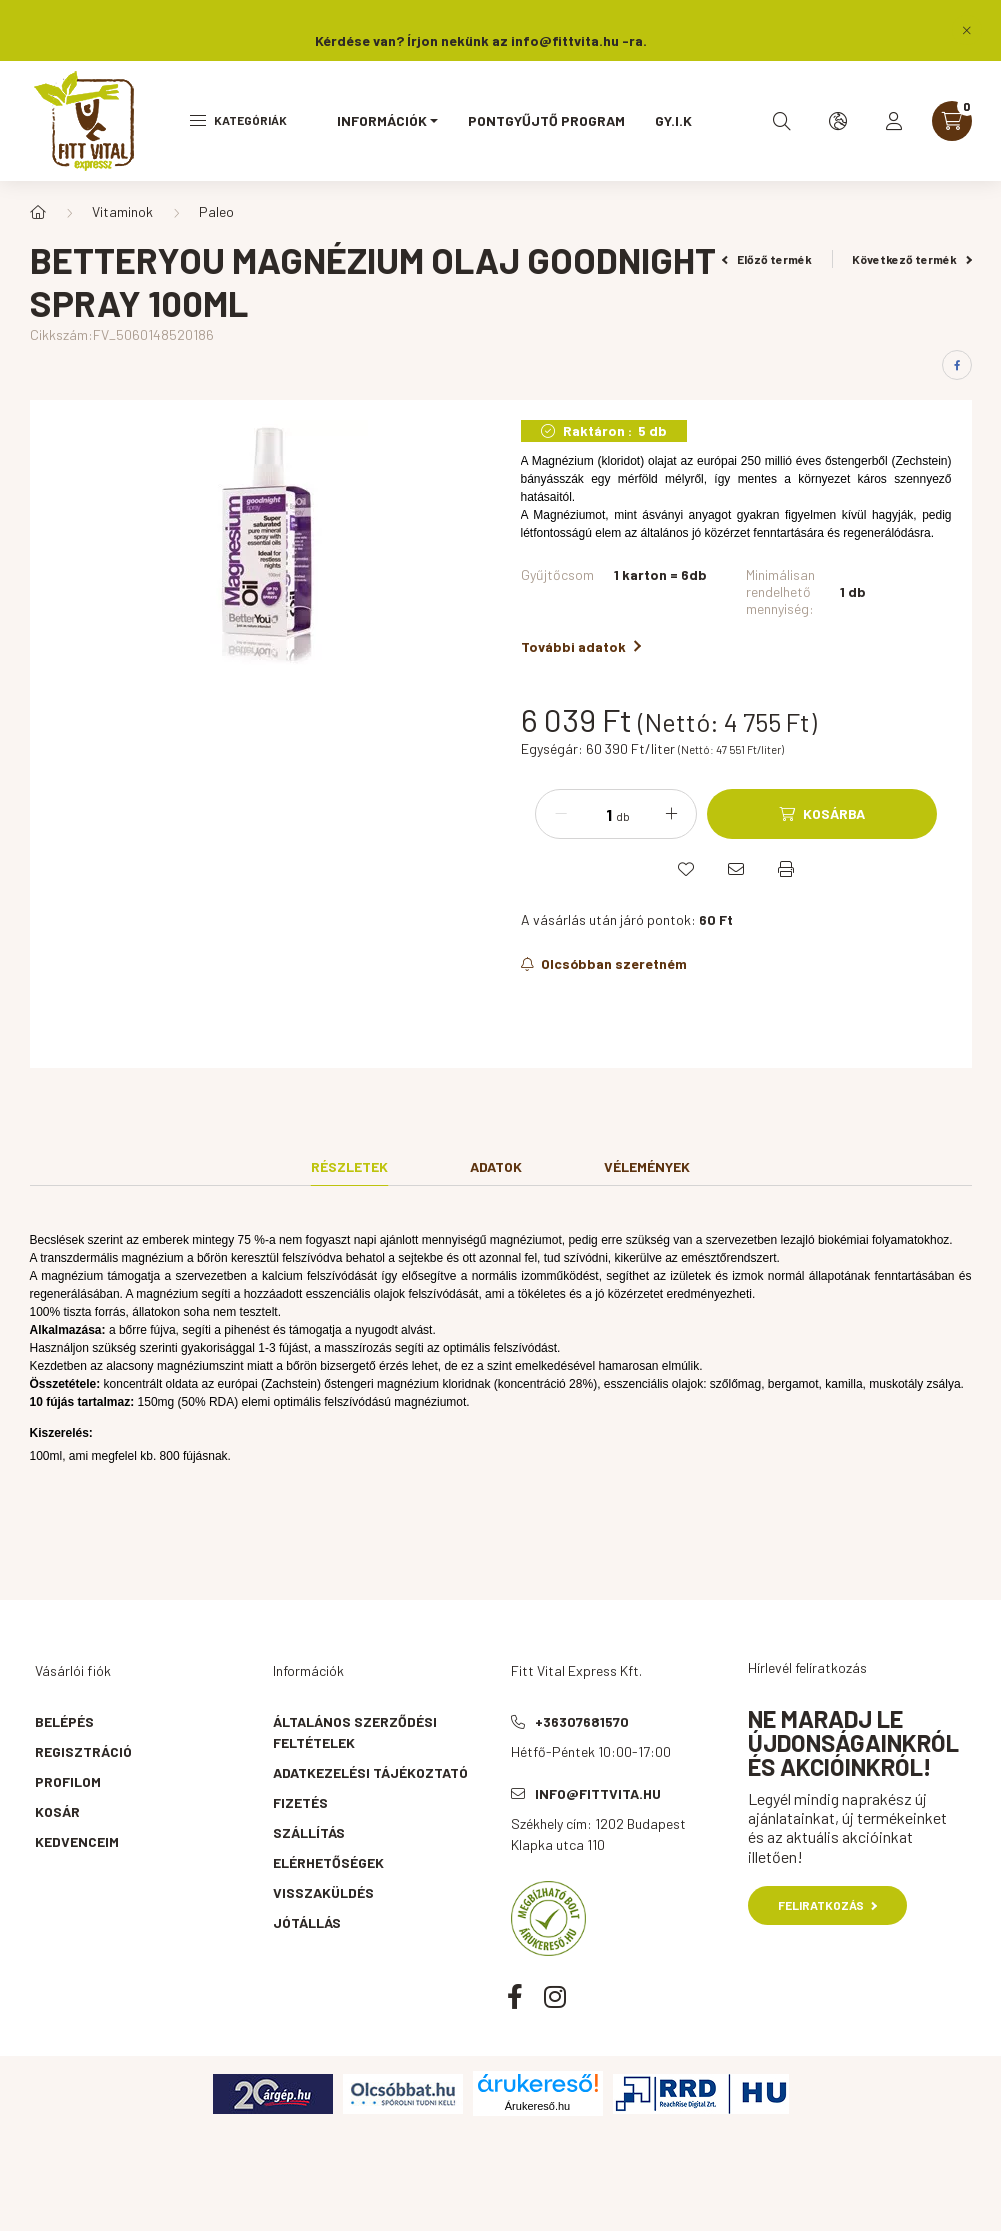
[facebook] (957, 365)
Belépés (64, 1721)
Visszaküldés (323, 1892)
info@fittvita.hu (598, 1793)
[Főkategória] (38, 212)
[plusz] (671, 814)
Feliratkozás (827, 1905)
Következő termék (912, 259)
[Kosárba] (822, 814)
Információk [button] (382, 120)
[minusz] (561, 814)
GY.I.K (673, 120)
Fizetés (300, 1802)
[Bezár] (967, 30)
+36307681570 (582, 1721)
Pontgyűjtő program (546, 120)
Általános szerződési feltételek (355, 1732)
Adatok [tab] (496, 1166)
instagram (555, 1996)
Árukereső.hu (537, 2106)
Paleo (216, 211)
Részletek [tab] (349, 1166)
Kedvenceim (77, 1841)
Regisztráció (83, 1751)
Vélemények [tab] (647, 1166)
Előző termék (767, 259)
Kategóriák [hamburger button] (238, 120)
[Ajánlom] (736, 869)
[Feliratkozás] (604, 964)
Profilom (68, 1781)
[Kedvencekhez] (686, 869)
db (623, 816)
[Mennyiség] (594, 814)
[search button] (782, 121)
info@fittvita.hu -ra (577, 40)
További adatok (581, 646)
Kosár (57, 1811)
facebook (515, 1996)
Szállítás (309, 1832)
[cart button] (952, 121)
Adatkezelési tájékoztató (370, 1772)
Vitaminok (122, 211)
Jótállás (307, 1922)
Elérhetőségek (328, 1862)
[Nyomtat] (786, 869)
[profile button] (894, 121)
